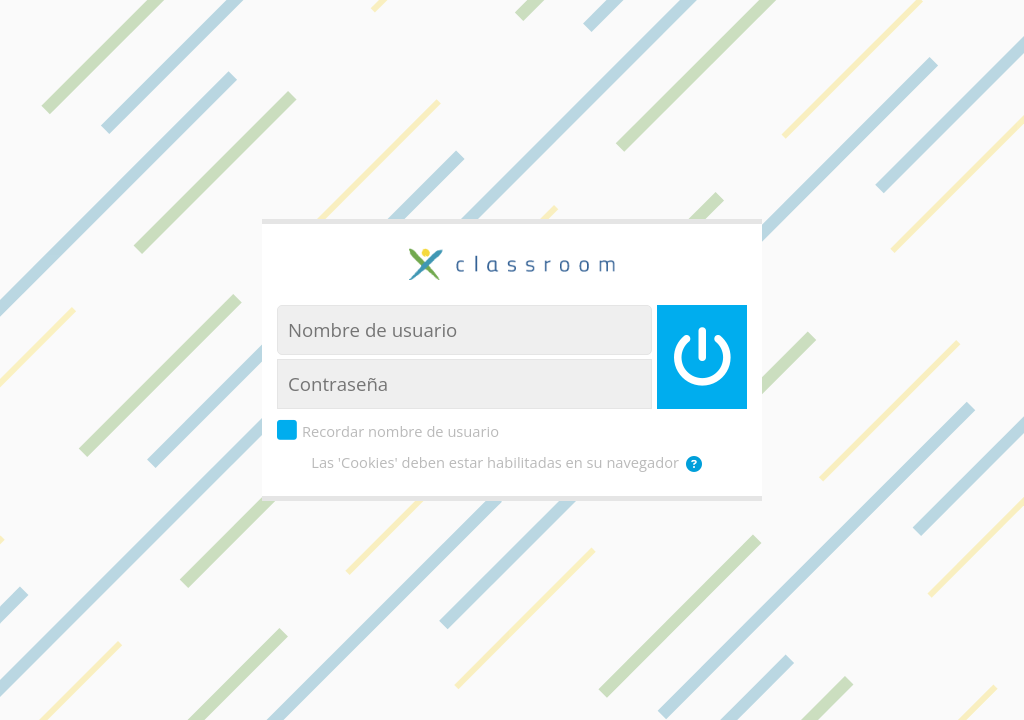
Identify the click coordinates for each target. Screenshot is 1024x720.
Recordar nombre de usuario (400, 431)
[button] (698, 464)
